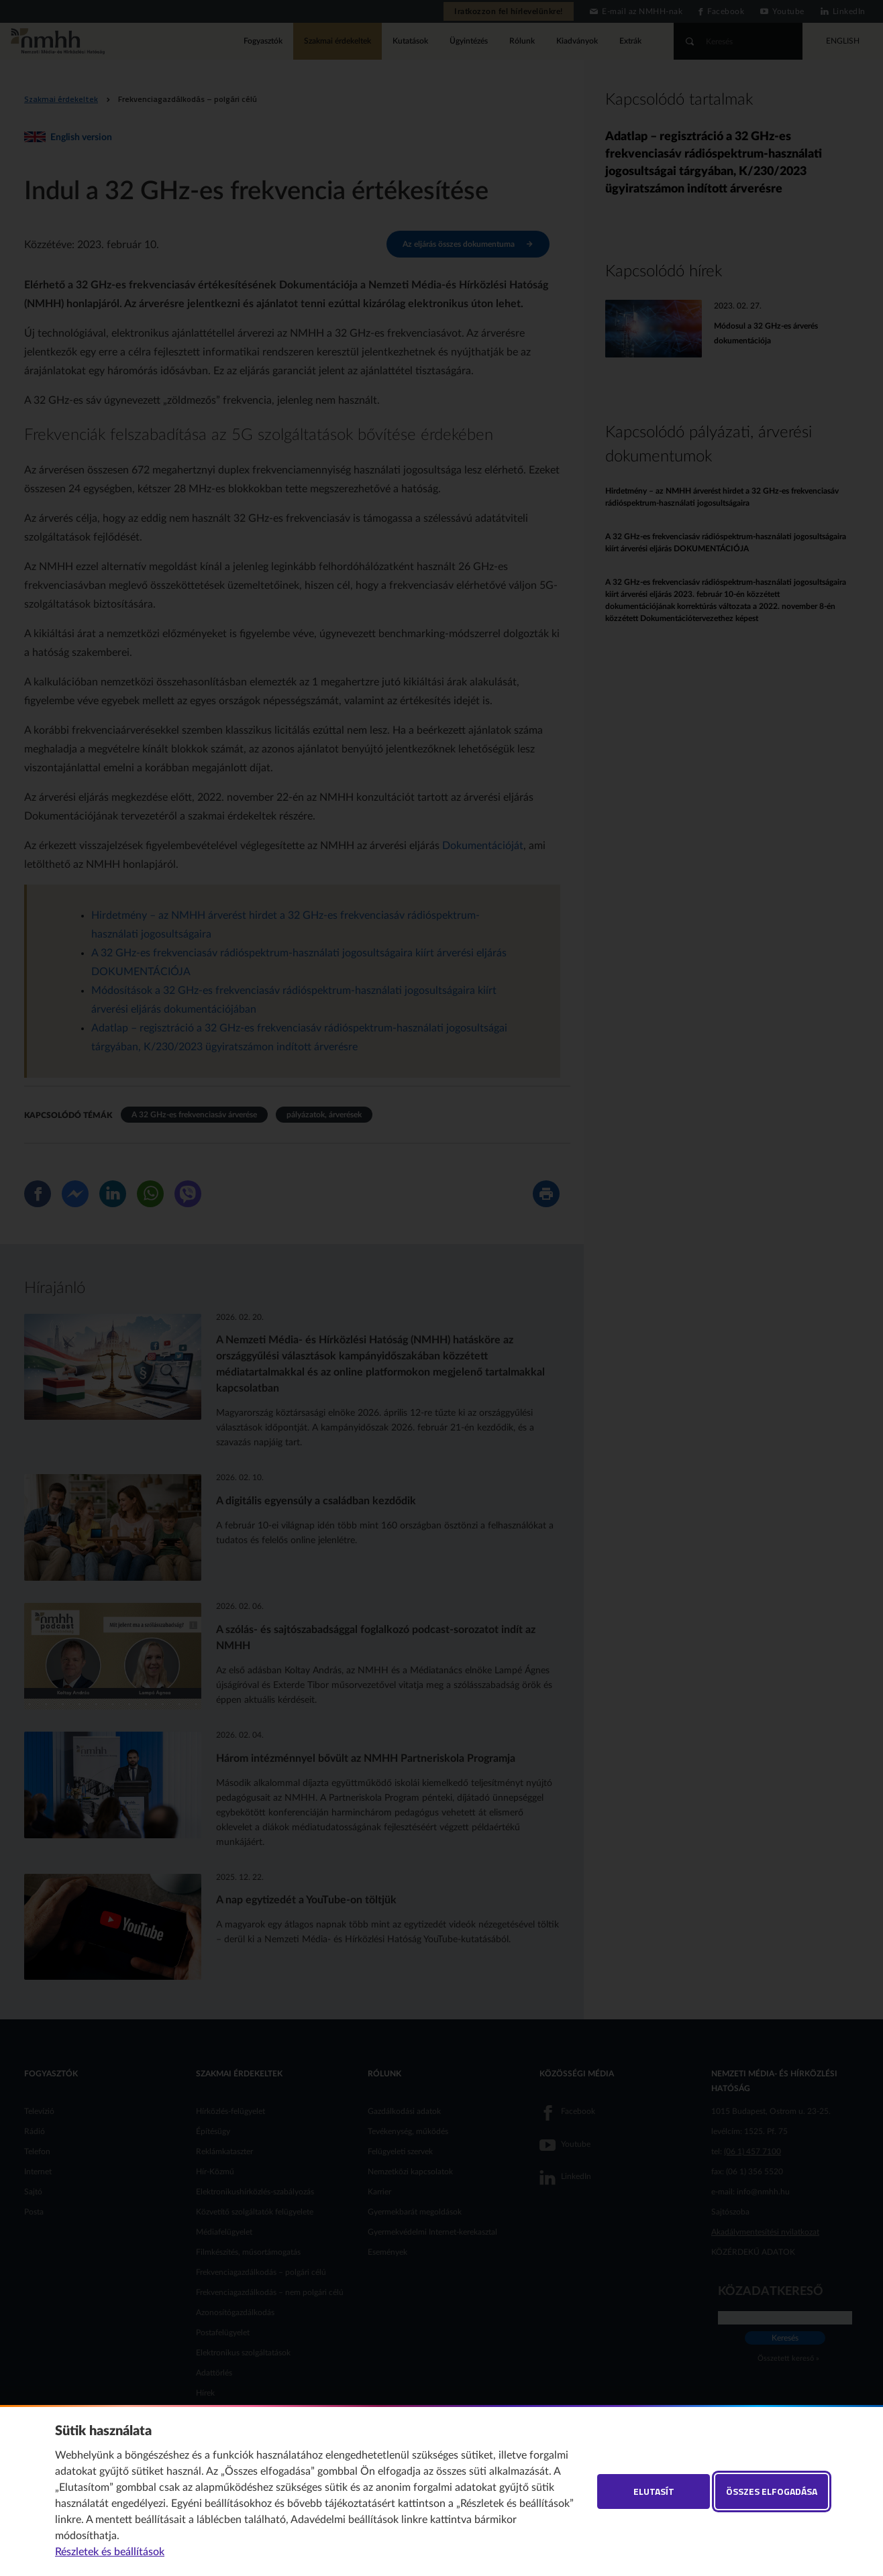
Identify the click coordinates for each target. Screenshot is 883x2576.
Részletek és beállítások (109, 2551)
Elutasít (653, 2491)
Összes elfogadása (771, 2491)
